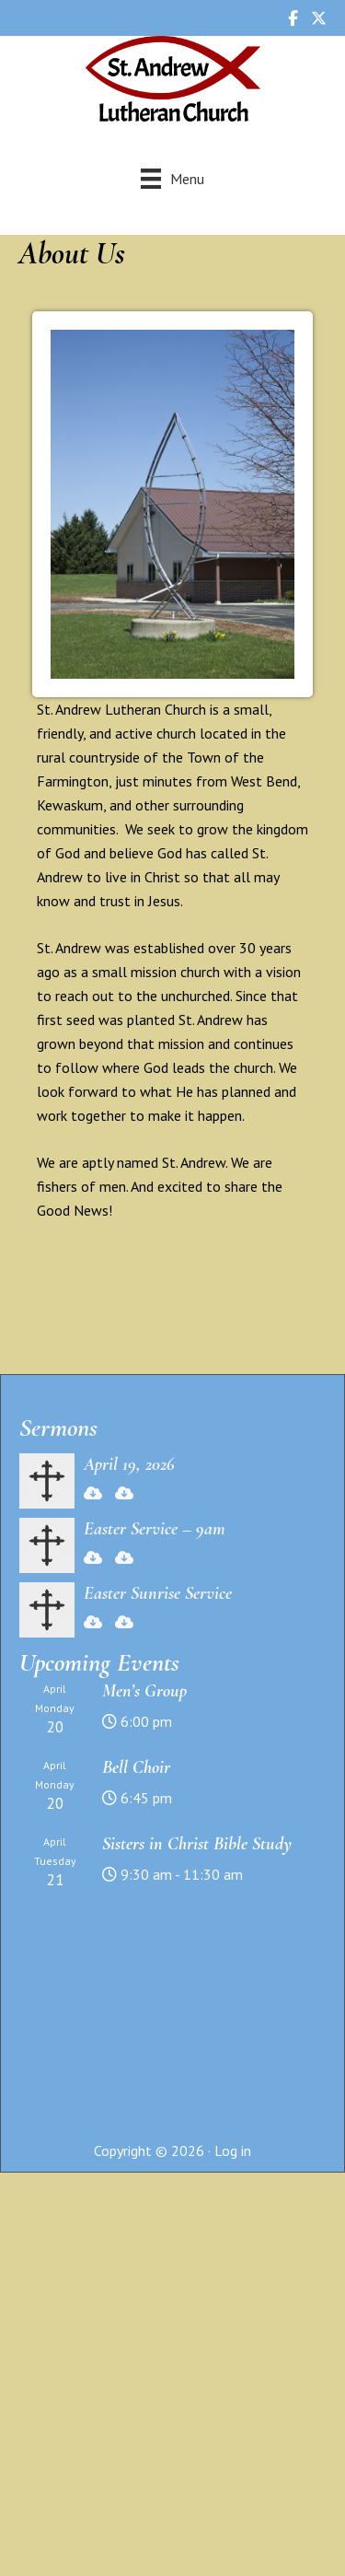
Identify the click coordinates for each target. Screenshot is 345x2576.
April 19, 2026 (129, 1464)
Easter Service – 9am (154, 1529)
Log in (232, 2150)
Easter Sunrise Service (158, 1593)
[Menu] (172, 178)
